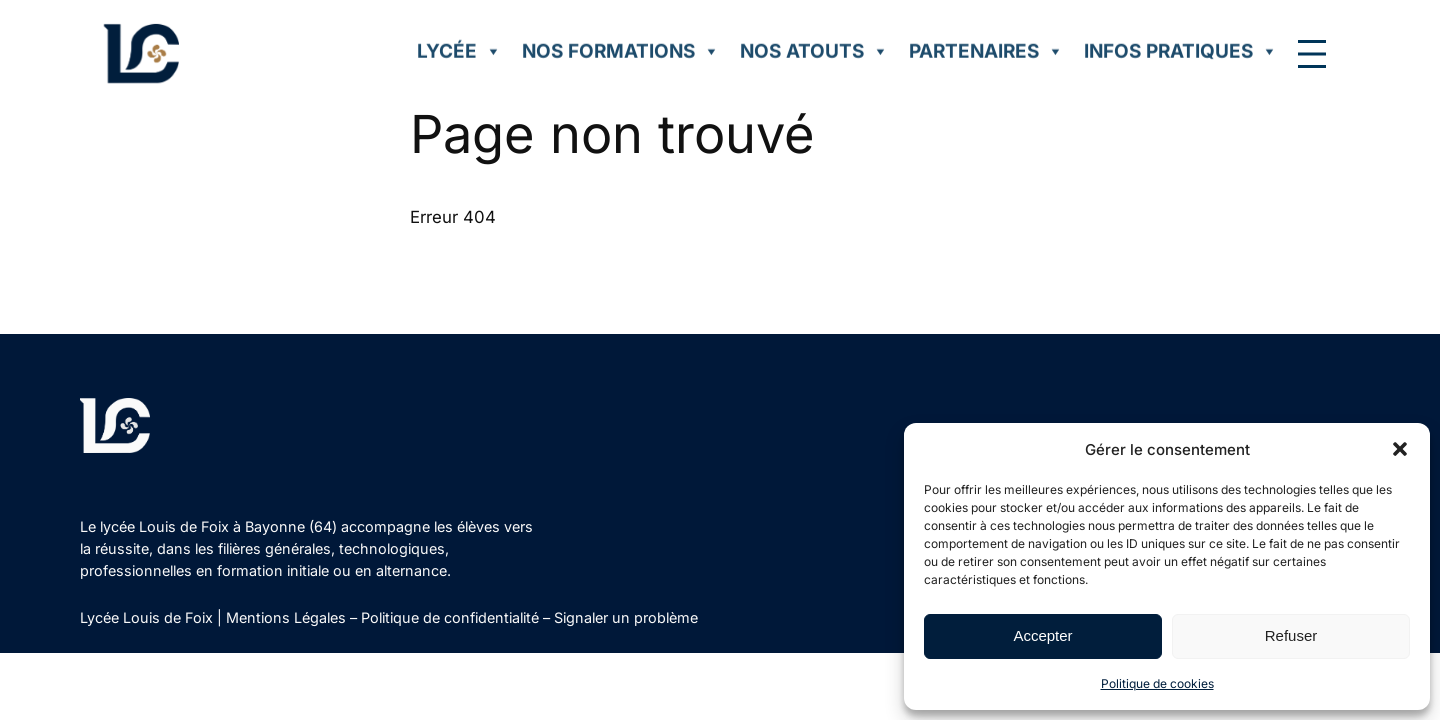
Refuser (1291, 635)
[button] (1400, 449)
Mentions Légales (286, 617)
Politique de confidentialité (450, 617)
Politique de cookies (1157, 683)
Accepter (1042, 635)
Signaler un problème (626, 617)
